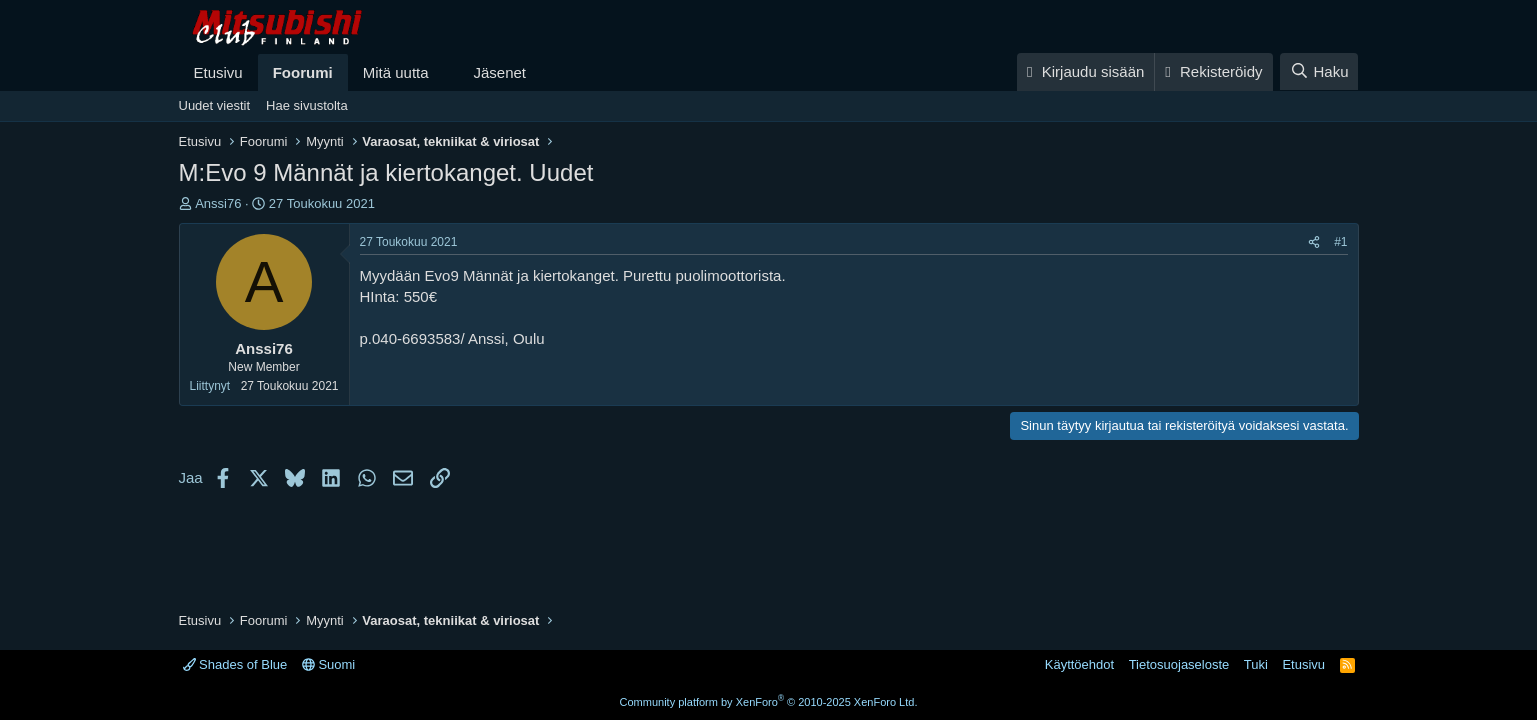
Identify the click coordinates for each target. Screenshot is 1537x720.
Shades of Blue (235, 664)
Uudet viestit (215, 105)
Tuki (1256, 664)
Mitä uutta (396, 72)
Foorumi (303, 72)
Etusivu (218, 72)
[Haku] (1319, 71)
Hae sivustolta (307, 105)
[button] (444, 72)
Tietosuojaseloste (1179, 664)
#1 (1340, 242)
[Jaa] (1314, 242)
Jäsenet (499, 72)
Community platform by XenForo (769, 702)
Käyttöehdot (1079, 664)
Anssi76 (218, 203)
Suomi (328, 664)
